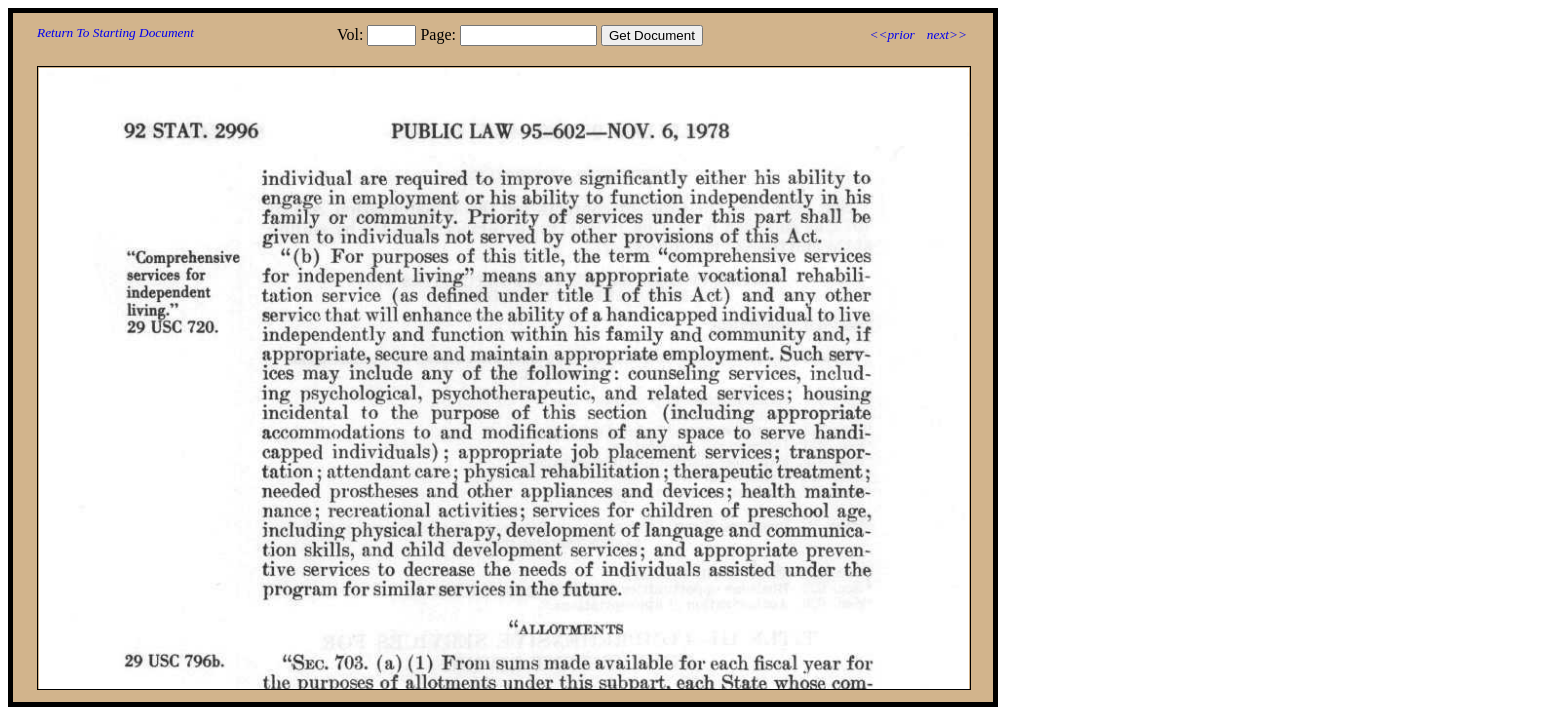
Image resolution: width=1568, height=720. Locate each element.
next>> (947, 34)
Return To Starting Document (115, 32)
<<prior (891, 34)
